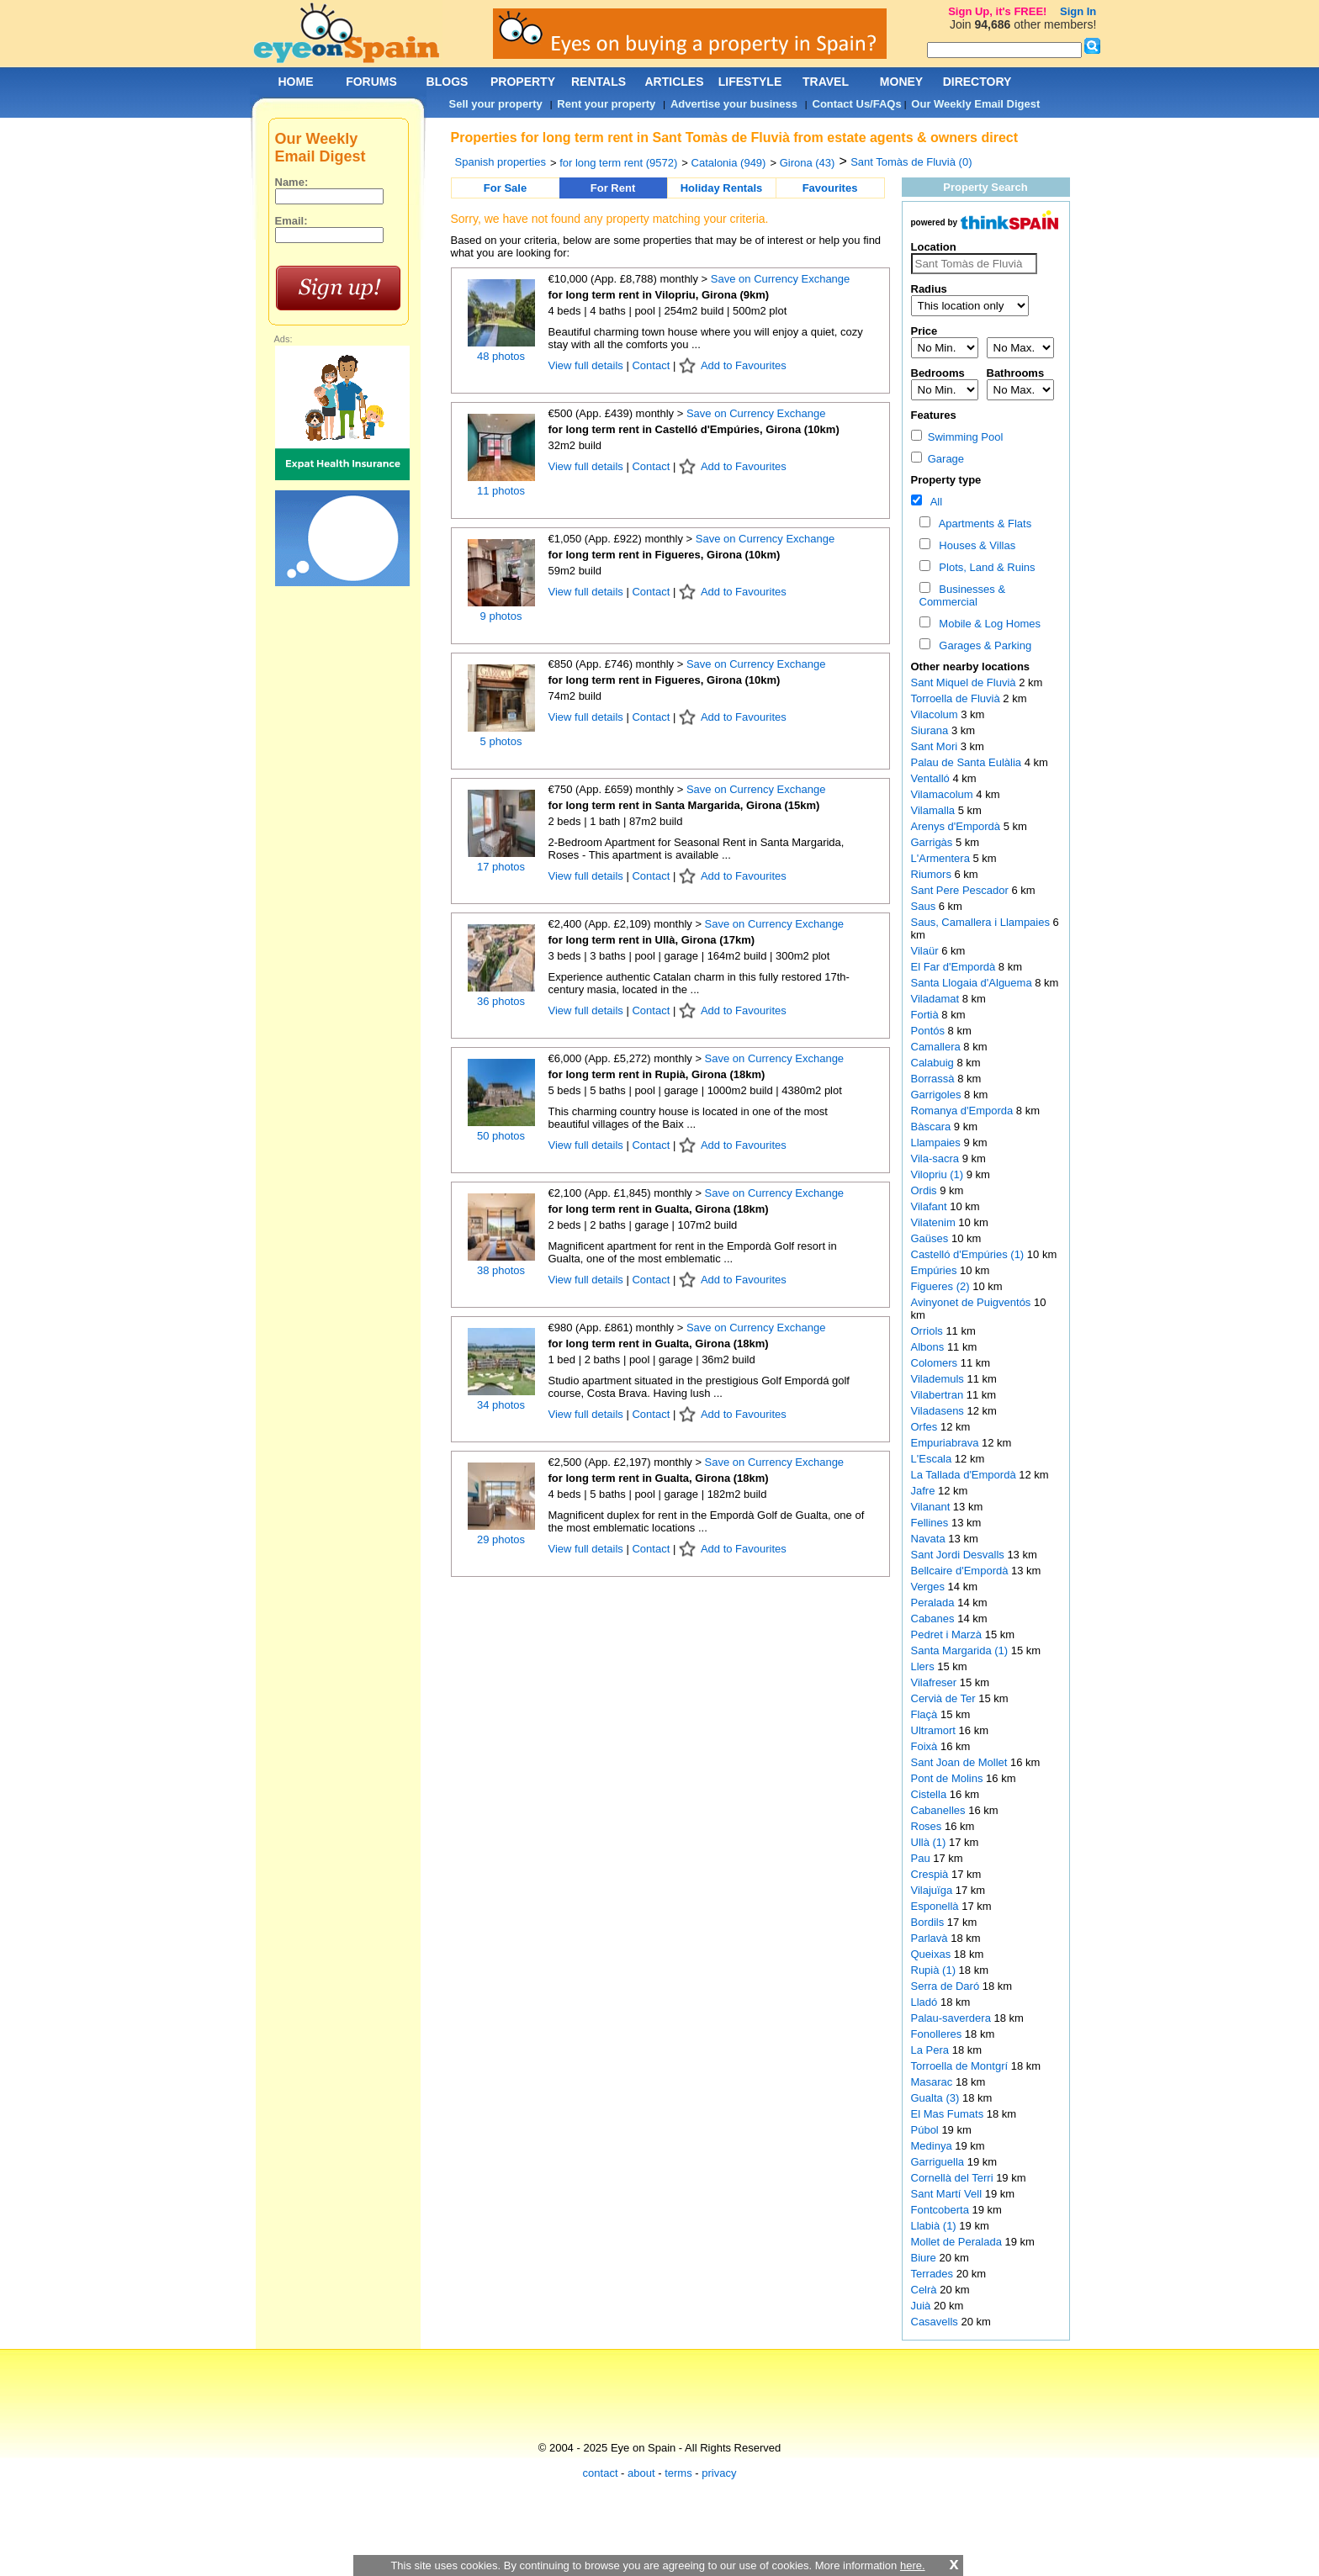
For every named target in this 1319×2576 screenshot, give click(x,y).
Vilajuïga (933, 1890)
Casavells (936, 2321)
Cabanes (934, 1618)
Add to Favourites (744, 365)
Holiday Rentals (722, 188)
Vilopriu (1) (937, 1174)
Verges (929, 1586)
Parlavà (931, 1938)
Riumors (933, 874)
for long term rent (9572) (618, 162)
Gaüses (931, 1238)
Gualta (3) (935, 2098)
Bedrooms (938, 373)
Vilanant (932, 1506)
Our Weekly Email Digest (975, 104)
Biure (925, 2257)
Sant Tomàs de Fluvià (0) (911, 162)
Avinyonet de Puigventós (972, 1302)
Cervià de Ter (945, 1698)
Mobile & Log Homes (987, 623)
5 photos (501, 741)
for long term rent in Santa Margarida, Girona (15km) (684, 805)
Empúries (936, 1270)
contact (600, 2473)
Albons (929, 1347)
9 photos (501, 616)
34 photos (501, 1405)
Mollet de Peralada (958, 2241)
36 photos (501, 1001)
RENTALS (598, 81)
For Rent (613, 188)
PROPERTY (522, 81)
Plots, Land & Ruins (984, 567)
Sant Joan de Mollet (961, 1762)
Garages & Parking (982, 645)
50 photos (501, 1135)
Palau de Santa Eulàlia (968, 762)
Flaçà (925, 1714)
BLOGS (447, 81)
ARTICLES (674, 81)
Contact (651, 365)
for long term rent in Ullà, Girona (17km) (651, 940)
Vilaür (926, 950)
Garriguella (939, 2161)
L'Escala (933, 1458)
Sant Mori (936, 746)
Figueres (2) (940, 1286)
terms (678, 2473)
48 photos (501, 356)
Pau (922, 1858)
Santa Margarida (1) (960, 1650)
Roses (928, 1826)
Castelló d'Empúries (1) (968, 1254)
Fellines (931, 1522)
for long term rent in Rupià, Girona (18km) (656, 1074)
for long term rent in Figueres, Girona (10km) (664, 554)
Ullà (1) (928, 1842)
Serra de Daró (947, 1986)
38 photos (501, 1270)
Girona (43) (807, 162)
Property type (946, 479)
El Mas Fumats (949, 2114)
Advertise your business (733, 104)
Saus (925, 906)
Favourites (830, 188)
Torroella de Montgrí (961, 2066)
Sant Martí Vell (948, 2193)
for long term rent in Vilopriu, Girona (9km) (659, 294)
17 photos (501, 866)
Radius (929, 289)
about (641, 2473)
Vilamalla (934, 810)
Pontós (929, 1030)
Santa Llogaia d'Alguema (973, 982)
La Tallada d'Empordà (965, 1474)
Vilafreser (935, 1682)
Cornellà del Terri (954, 2177)
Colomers (936, 1363)
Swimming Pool (957, 437)
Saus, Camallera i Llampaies (982, 922)
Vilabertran (939, 1395)
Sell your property (496, 104)
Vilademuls (939, 1379)
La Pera (931, 2050)
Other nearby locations (970, 666)
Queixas (932, 1954)
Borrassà (934, 1078)
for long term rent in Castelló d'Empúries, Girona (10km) (694, 429)
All (933, 501)
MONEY (901, 81)
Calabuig (934, 1062)
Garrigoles (938, 1094)
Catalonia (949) (728, 162)
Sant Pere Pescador (961, 890)
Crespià (931, 1874)
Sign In (1078, 11)
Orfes (925, 1426)
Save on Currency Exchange (780, 278)
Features (933, 415)
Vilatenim (935, 1222)
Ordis (925, 1190)
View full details (587, 365)
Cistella (930, 1794)
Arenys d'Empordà (957, 826)
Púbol (926, 2130)
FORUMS (371, 81)
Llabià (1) (933, 2225)
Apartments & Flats (982, 523)
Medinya (933, 2146)
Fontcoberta (941, 2209)
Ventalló (932, 778)
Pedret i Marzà (948, 1634)
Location (933, 247)
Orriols (928, 1331)
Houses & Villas (974, 545)
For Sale (505, 188)
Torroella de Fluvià (957, 698)
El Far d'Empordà (955, 966)
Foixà (925, 1746)
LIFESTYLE (749, 81)
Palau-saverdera (952, 2018)
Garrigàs (933, 842)
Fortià (926, 1014)
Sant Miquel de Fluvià (965, 682)
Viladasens (939, 1410)
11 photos (501, 490)
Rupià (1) (933, 1970)
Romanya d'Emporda (963, 1110)
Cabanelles (940, 1810)
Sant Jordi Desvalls (959, 1554)
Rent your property (606, 104)
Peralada (934, 1602)
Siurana (931, 730)
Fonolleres (938, 2034)
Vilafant (931, 1206)
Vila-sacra (936, 1158)
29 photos (501, 1539)
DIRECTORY (977, 81)
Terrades (933, 2273)
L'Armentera (942, 858)
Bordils (929, 1922)
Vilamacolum (944, 794)
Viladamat (936, 998)
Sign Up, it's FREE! (997, 11)
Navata (930, 1538)
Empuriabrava (947, 1442)
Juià (922, 2305)
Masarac (933, 2082)
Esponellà (936, 1906)
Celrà (925, 2289)
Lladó (925, 2002)
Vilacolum (936, 714)
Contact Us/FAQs (857, 104)
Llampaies (937, 1142)
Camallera (937, 1046)
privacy (719, 2473)
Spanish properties (500, 162)
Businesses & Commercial (962, 595)
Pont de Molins (949, 1778)
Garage (938, 458)
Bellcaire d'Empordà (961, 1570)
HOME (296, 81)
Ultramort (935, 1730)
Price (924, 331)
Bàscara (932, 1126)
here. (912, 2565)
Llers (924, 1666)
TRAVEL (826, 81)
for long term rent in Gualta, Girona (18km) (658, 1209)
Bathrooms (1016, 373)
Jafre (925, 1490)
